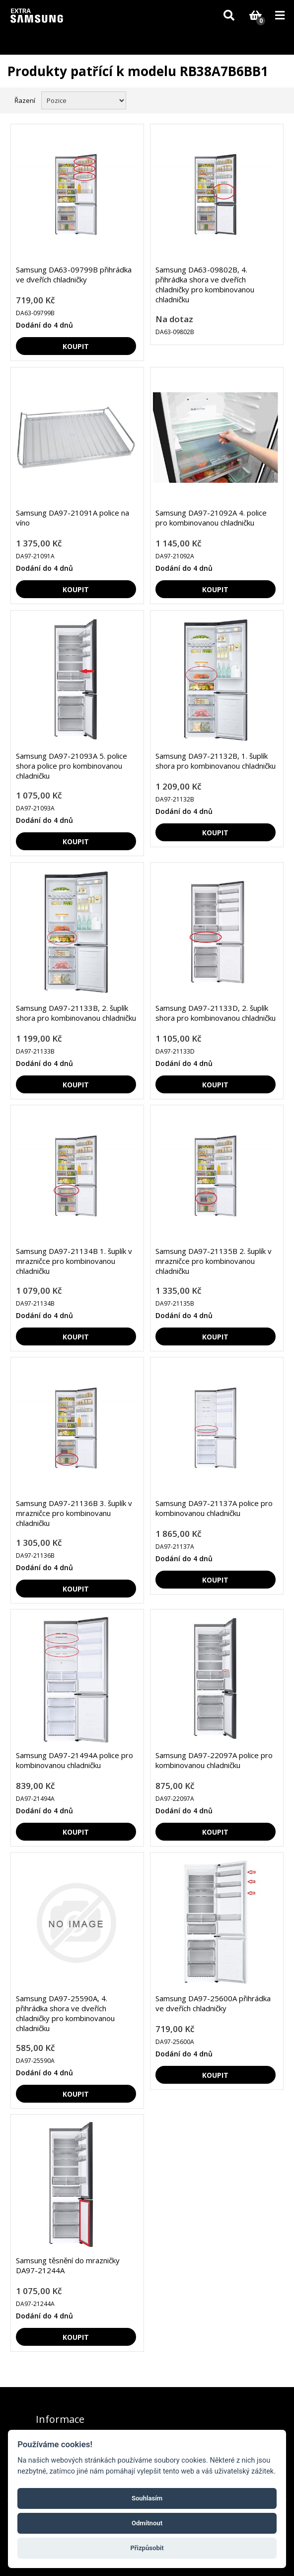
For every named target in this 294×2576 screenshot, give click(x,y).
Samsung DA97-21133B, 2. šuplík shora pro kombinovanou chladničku (76, 1013)
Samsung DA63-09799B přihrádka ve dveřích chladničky (74, 274)
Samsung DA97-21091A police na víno (72, 518)
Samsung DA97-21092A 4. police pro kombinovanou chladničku (211, 518)
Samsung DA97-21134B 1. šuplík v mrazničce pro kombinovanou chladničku (74, 1261)
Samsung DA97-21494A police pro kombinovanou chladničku (74, 1760)
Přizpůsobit (146, 2548)
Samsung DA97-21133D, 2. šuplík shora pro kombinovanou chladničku (215, 1013)
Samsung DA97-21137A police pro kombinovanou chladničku (214, 1508)
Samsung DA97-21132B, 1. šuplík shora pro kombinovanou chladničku (215, 761)
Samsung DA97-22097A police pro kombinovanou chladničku (214, 1760)
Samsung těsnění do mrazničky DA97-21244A (68, 2265)
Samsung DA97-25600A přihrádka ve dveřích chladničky (213, 2003)
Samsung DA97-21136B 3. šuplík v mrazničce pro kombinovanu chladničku (74, 1513)
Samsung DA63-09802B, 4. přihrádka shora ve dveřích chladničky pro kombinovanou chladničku (204, 284)
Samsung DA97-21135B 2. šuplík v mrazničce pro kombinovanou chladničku (213, 1261)
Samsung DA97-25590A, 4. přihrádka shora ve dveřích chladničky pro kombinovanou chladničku (65, 2013)
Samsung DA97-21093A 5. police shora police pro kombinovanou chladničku (71, 766)
